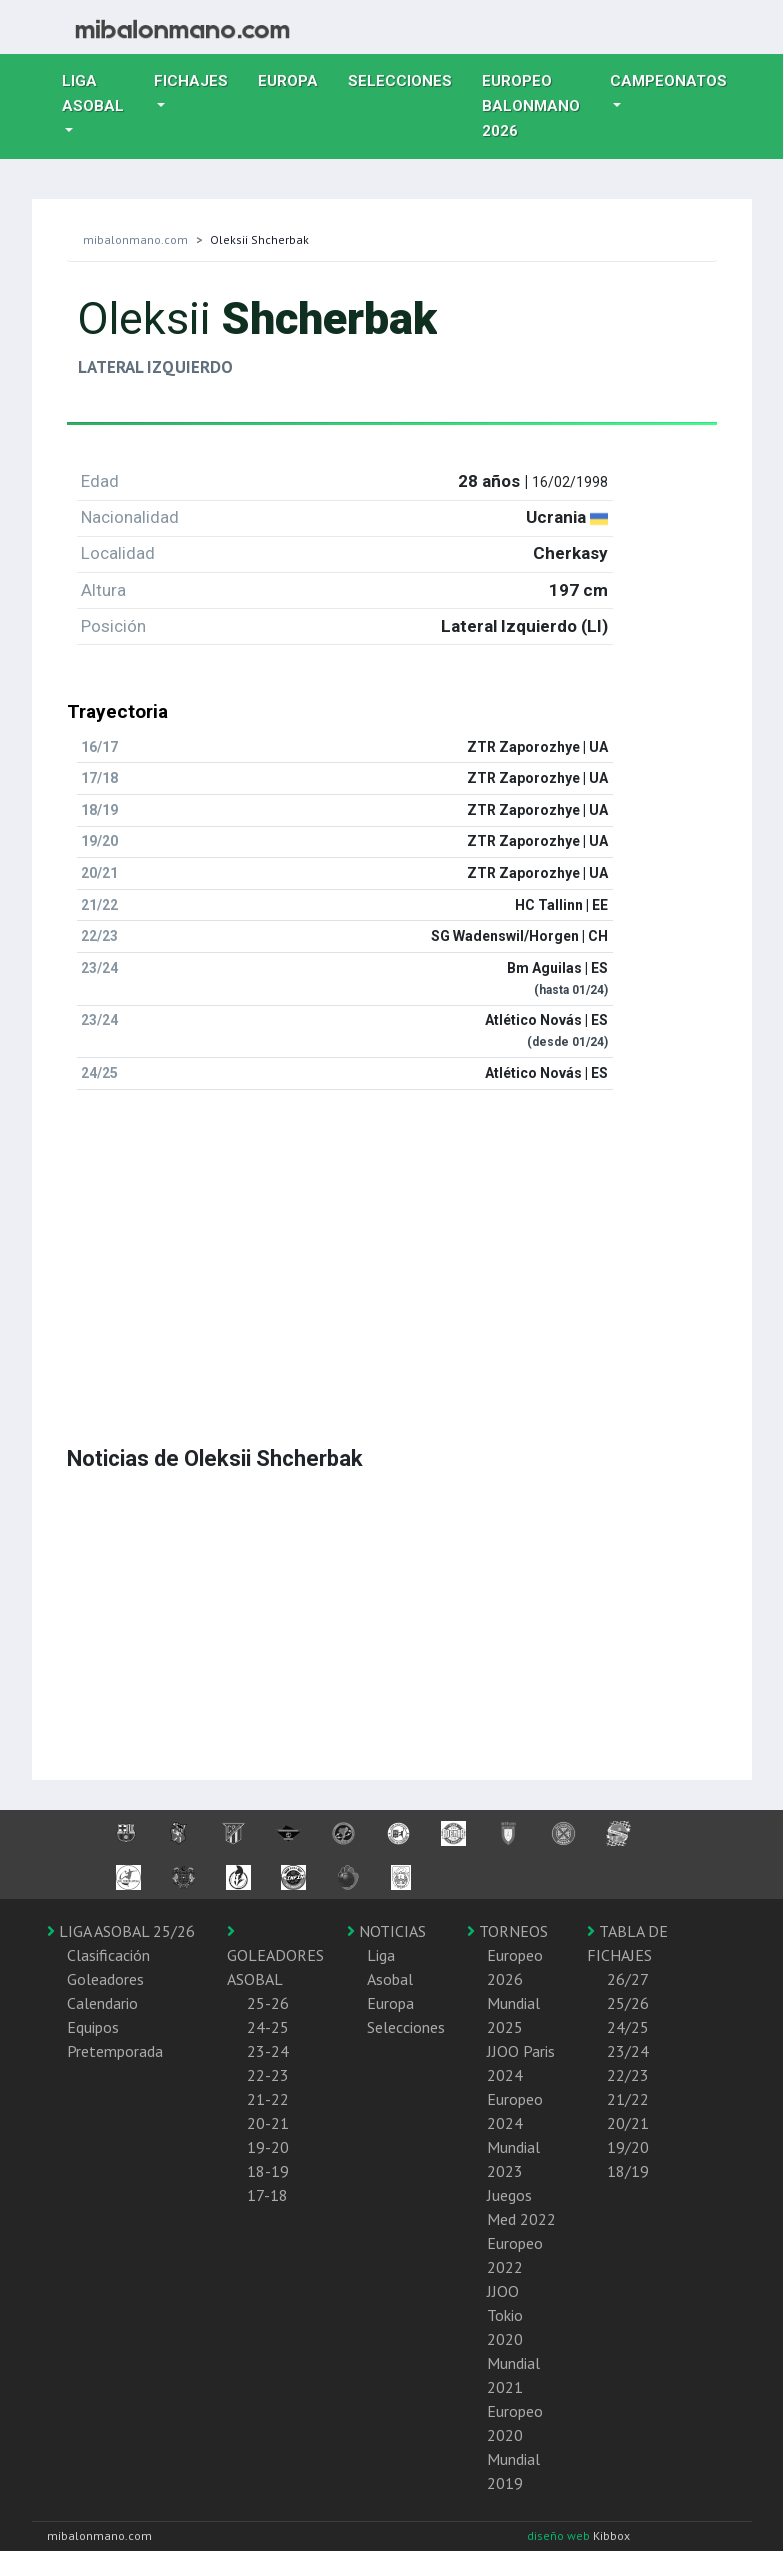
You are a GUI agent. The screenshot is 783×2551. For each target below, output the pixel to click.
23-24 (268, 2051)
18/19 (628, 2171)
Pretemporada (115, 2051)
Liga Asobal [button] (93, 93)
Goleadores (105, 1979)
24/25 (628, 2027)
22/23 (628, 2075)
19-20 (268, 2147)
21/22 (628, 2099)
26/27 (628, 1979)
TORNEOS (507, 1931)
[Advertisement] (392, 1246)
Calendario (102, 2003)
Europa (295, 79)
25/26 (628, 2003)
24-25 (268, 2027)
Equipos (93, 2027)
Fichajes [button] (191, 81)
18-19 (268, 2171)
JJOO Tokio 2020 (505, 2315)
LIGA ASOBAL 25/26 (121, 1931)
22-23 (268, 2075)
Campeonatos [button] (668, 81)
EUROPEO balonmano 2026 (538, 106)
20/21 (628, 2123)
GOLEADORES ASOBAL (275, 1956)
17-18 (267, 2195)
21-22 (268, 2099)
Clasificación (108, 1955)
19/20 (628, 2147)
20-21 (268, 2123)
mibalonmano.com (135, 239)
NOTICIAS (386, 1931)
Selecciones (407, 79)
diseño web (560, 2535)
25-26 (268, 2003)
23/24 (628, 2051)
